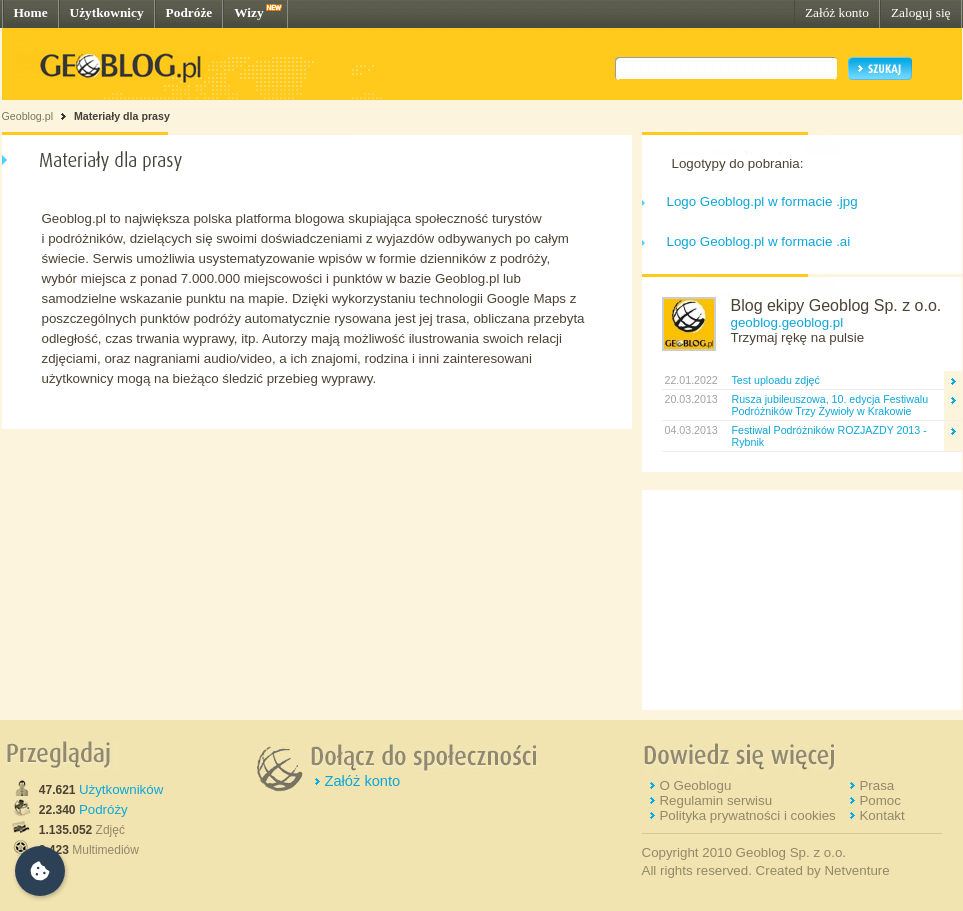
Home (31, 12)
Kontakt (881, 815)
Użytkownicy (107, 12)
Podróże (189, 12)
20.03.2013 (690, 399)
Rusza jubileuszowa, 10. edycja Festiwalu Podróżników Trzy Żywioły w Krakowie (830, 405)
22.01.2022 (690, 380)
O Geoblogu (695, 785)
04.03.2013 (690, 430)
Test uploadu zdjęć (776, 380)
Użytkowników (121, 789)
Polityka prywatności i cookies (747, 815)
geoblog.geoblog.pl (787, 322)
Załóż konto (837, 12)
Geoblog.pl (28, 116)
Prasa (876, 785)
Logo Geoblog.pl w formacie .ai (759, 241)
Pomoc (879, 800)
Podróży (103, 809)
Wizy (248, 12)
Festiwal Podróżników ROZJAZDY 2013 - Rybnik (829, 436)
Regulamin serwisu (715, 800)
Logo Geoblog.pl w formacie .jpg (762, 201)
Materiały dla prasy (122, 116)
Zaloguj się (921, 12)
